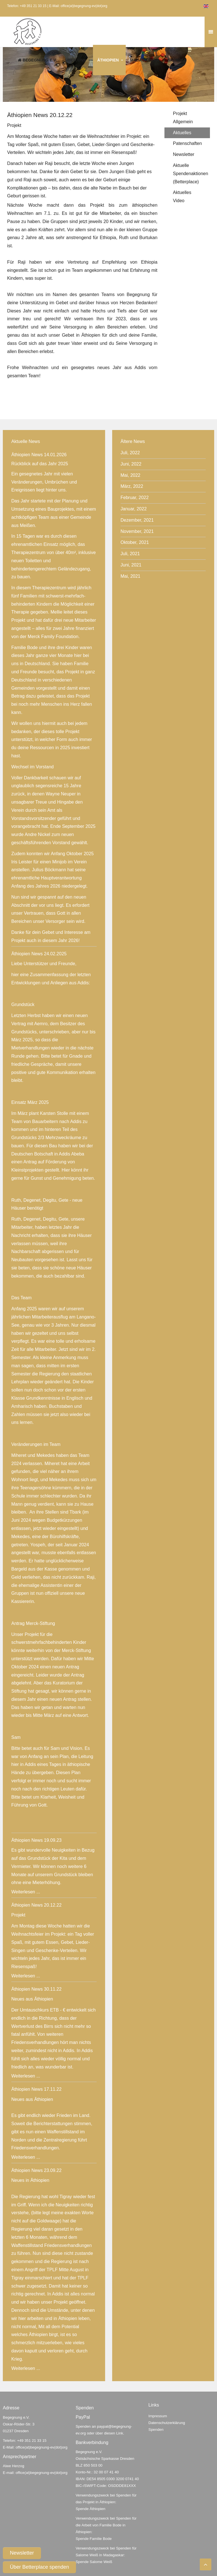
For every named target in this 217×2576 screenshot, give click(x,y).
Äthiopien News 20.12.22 (36, 1905)
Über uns (75, 60)
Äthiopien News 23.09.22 (36, 2170)
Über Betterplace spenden (39, 2567)
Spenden (177, 60)
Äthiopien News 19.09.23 (36, 1840)
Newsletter (22, 2553)
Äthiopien (108, 60)
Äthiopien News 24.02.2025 (39, 953)
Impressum (157, 2416)
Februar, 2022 (135, 497)
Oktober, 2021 (135, 542)
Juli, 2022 (130, 452)
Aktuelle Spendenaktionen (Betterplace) (190, 173)
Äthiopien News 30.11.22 (36, 1989)
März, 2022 (132, 486)
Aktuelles (182, 132)
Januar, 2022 (134, 508)
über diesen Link (109, 2433)
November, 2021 (137, 531)
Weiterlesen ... (25, 1891)
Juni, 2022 (131, 464)
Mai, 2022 (130, 475)
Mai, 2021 (130, 576)
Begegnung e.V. (37, 60)
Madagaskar (144, 60)
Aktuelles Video (182, 196)
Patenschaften (187, 143)
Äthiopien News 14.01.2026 (39, 454)
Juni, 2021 (131, 565)
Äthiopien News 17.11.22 (36, 2089)
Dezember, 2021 (137, 520)
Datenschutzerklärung (166, 2423)
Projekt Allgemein (183, 117)
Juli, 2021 (130, 553)
